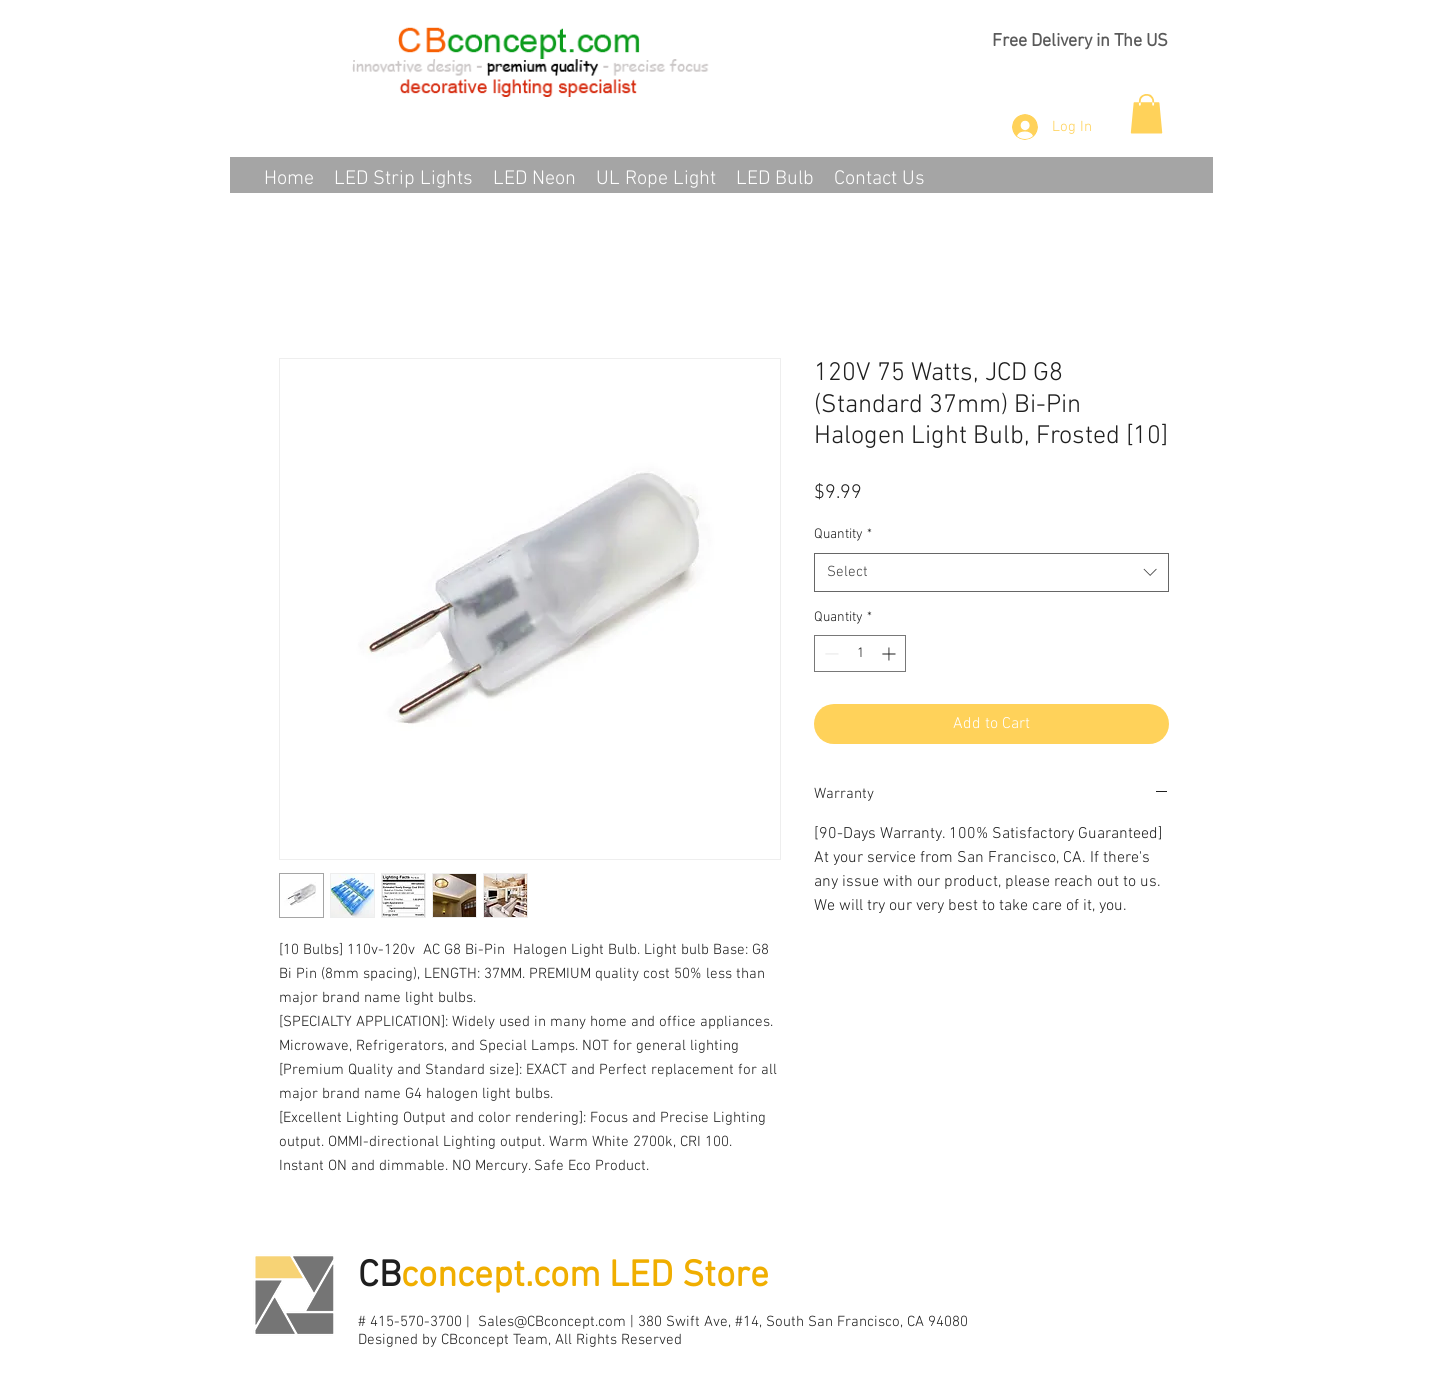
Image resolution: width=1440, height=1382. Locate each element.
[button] (1146, 113)
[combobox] (991, 572)
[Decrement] (829, 653)
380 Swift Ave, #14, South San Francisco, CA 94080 (803, 1322)
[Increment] (890, 653)
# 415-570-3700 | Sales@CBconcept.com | (498, 1322)
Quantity (843, 534)
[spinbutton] (860, 653)
